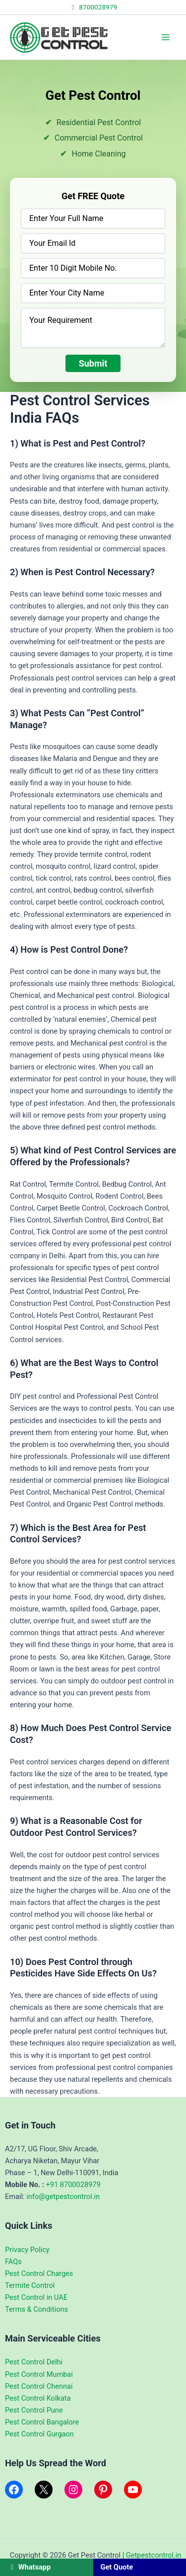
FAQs (13, 2261)
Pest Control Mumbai (39, 2374)
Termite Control (30, 2285)
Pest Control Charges (39, 2273)
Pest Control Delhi (33, 2361)
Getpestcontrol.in (154, 2555)
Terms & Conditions (36, 2309)
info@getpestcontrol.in (63, 2196)
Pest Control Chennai (38, 2386)
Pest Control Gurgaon (39, 2433)
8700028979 (93, 7)
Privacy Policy (27, 2249)
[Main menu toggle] (165, 37)
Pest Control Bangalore (42, 2422)
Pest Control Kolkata (37, 2398)
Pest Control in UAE (36, 2297)
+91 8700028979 (73, 2184)
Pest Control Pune (34, 2410)
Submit (93, 363)
